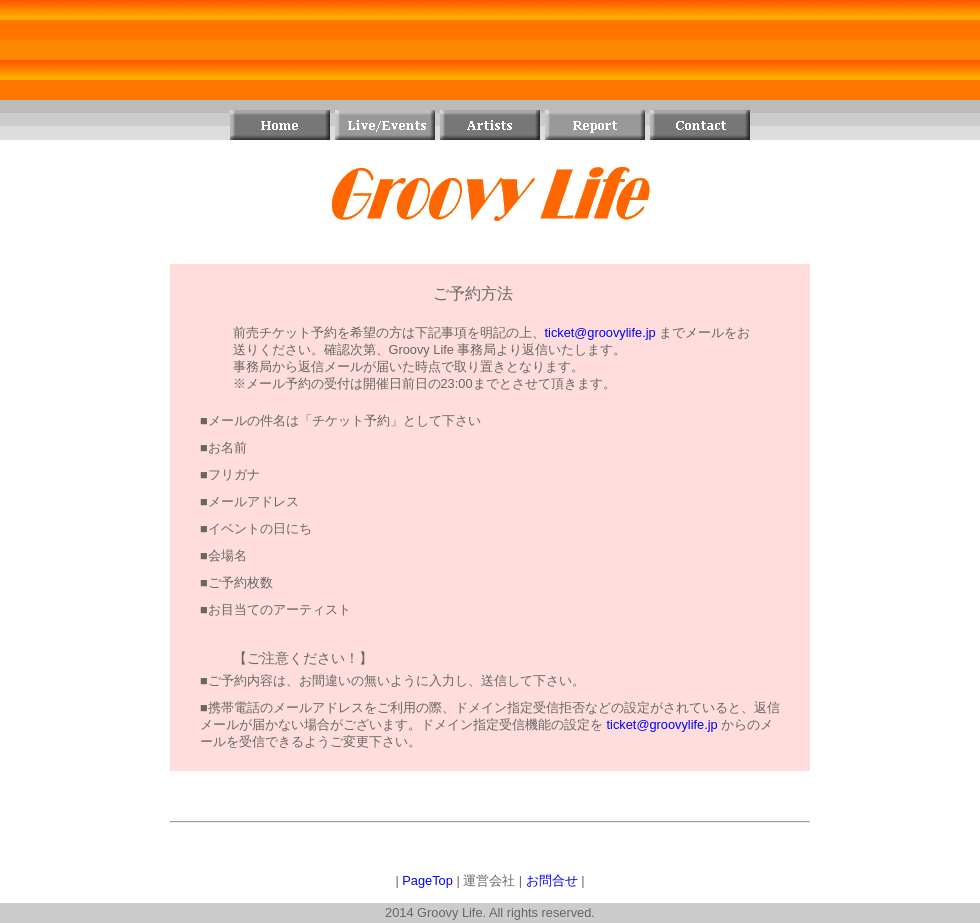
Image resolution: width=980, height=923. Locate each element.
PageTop (427, 880)
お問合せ (552, 880)
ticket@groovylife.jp (600, 332)
